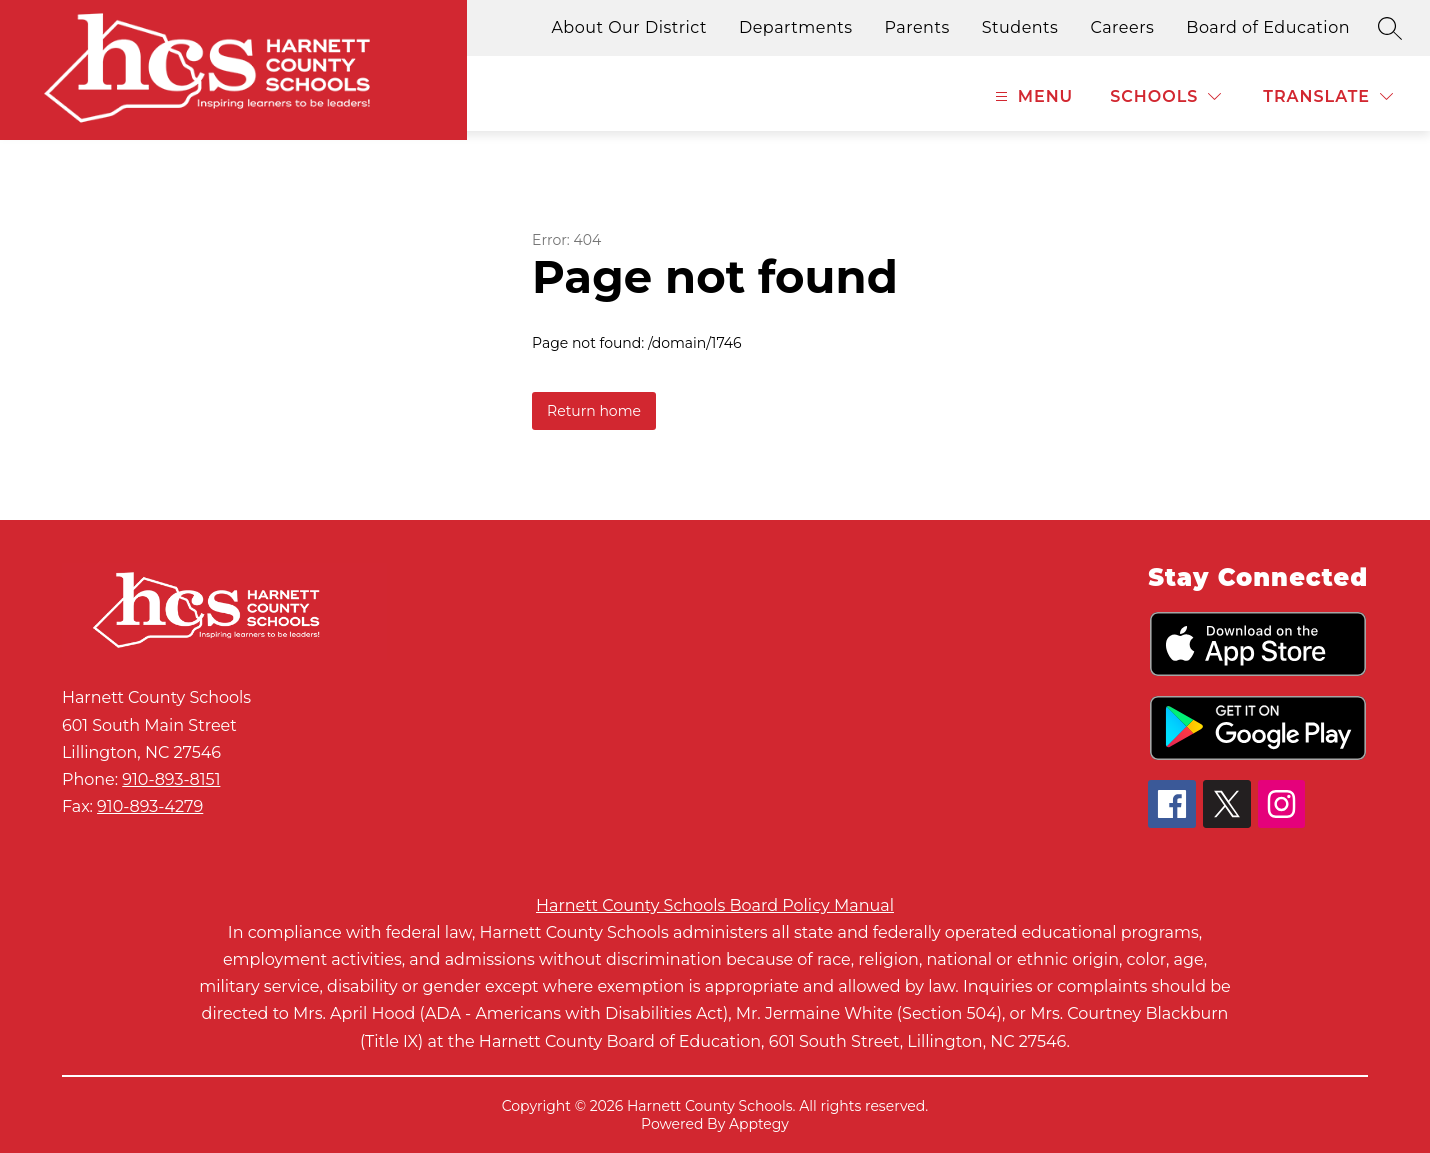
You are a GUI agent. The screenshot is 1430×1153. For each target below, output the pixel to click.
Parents (917, 27)
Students (1020, 27)
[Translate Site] (1328, 96)
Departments (796, 27)
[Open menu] (1032, 96)
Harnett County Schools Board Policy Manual (715, 905)
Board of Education (1268, 27)
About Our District (629, 27)
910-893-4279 (150, 806)
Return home (594, 411)
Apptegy (759, 1124)
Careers (1122, 27)
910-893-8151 (171, 779)
